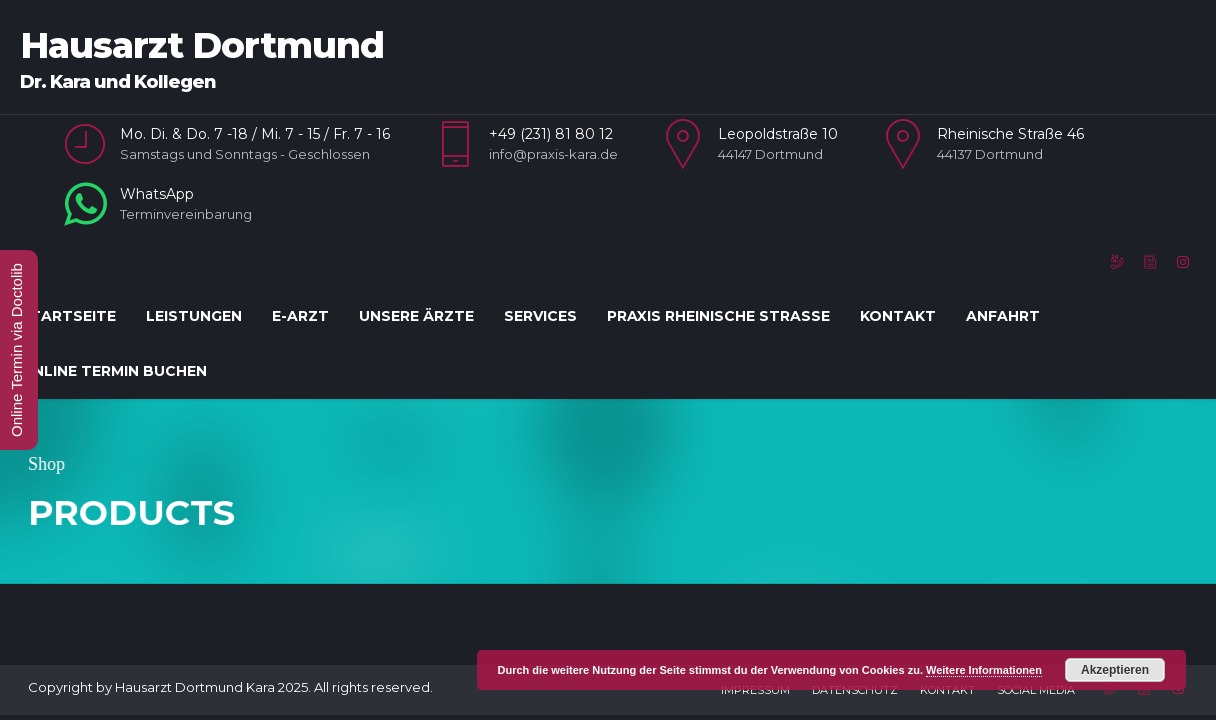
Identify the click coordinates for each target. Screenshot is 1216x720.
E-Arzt (300, 316)
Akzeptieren (1115, 670)
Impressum (755, 630)
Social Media (1036, 630)
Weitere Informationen (984, 670)
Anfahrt (1003, 316)
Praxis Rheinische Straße (718, 316)
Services (540, 316)
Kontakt (898, 316)
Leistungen (194, 316)
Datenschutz (855, 630)
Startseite (68, 316)
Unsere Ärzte (416, 316)
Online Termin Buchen (113, 371)
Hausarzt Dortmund (202, 45)
